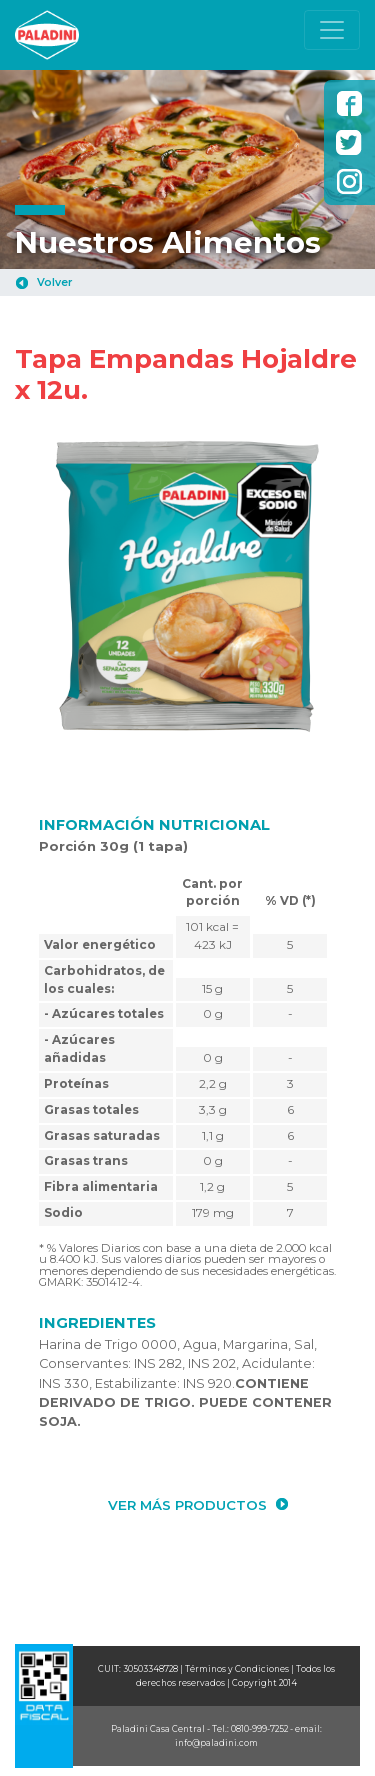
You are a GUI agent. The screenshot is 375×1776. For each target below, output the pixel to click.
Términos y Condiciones (237, 1669)
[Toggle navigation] (332, 30)
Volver (54, 282)
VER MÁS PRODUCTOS (187, 1505)
